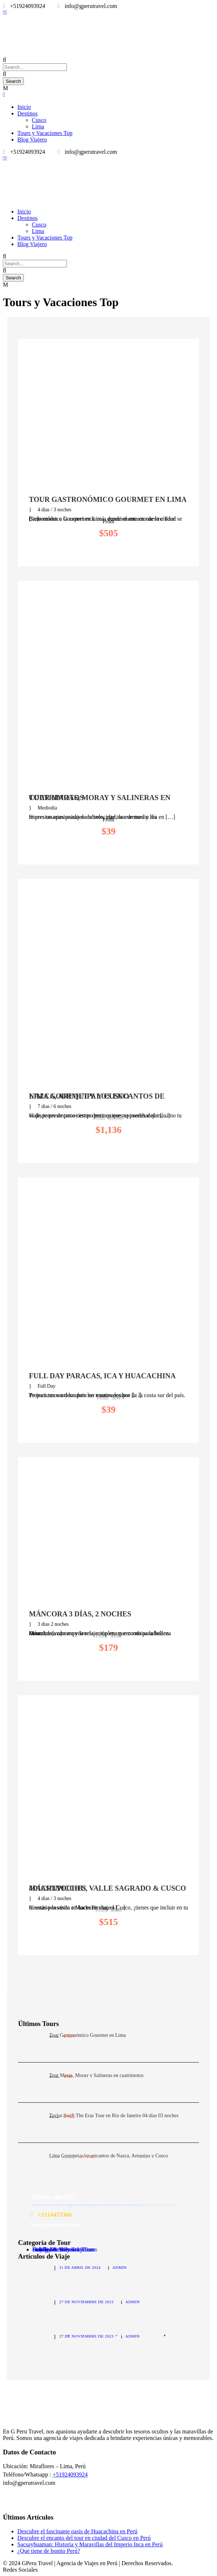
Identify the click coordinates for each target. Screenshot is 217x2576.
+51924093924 (70, 2474)
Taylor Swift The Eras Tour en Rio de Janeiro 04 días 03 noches (114, 2115)
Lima (38, 126)
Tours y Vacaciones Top (44, 133)
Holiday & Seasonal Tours (63, 2249)
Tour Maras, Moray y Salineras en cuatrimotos (99, 797)
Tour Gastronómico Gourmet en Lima (108, 499)
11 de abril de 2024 (80, 2267)
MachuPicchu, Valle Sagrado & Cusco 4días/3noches (107, 1888)
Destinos (27, 113)
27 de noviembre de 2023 (86, 2302)
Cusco (39, 120)
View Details (108, 551)
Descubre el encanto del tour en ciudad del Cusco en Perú (84, 2538)
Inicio (24, 107)
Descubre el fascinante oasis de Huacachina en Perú (77, 2531)
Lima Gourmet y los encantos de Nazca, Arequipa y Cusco (97, 1096)
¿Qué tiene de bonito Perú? (48, 2551)
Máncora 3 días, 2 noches (80, 1614)
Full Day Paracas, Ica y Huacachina (102, 1376)
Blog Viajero (32, 139)
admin (119, 2267)
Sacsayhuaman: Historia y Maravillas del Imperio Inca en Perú (90, 2544)
